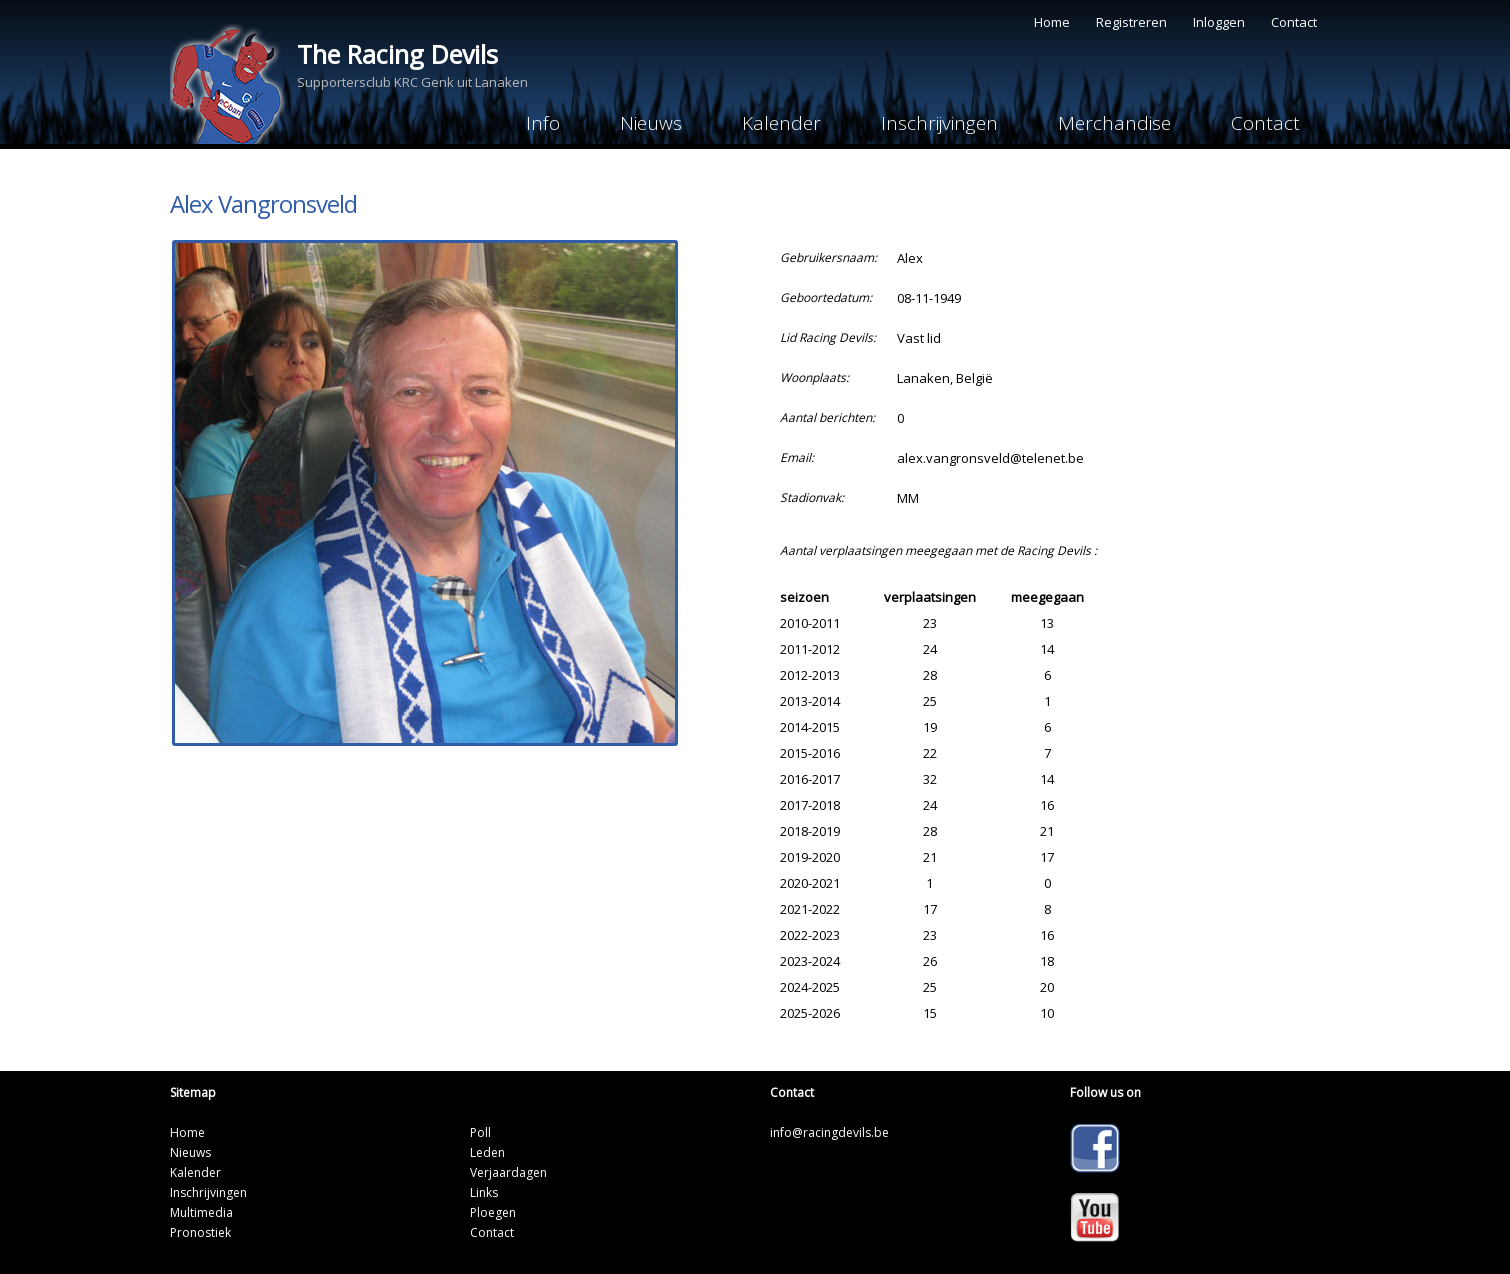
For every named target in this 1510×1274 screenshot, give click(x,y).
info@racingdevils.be (829, 1132)
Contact (1294, 22)
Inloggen (1219, 22)
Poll (480, 1132)
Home (1052, 22)
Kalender (781, 123)
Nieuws (651, 123)
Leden (487, 1152)
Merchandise (1114, 123)
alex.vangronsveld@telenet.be (990, 458)
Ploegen (493, 1212)
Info (543, 123)
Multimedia (201, 1212)
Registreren (1131, 22)
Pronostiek (200, 1232)
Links (484, 1192)
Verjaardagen (508, 1172)
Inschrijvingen (939, 123)
